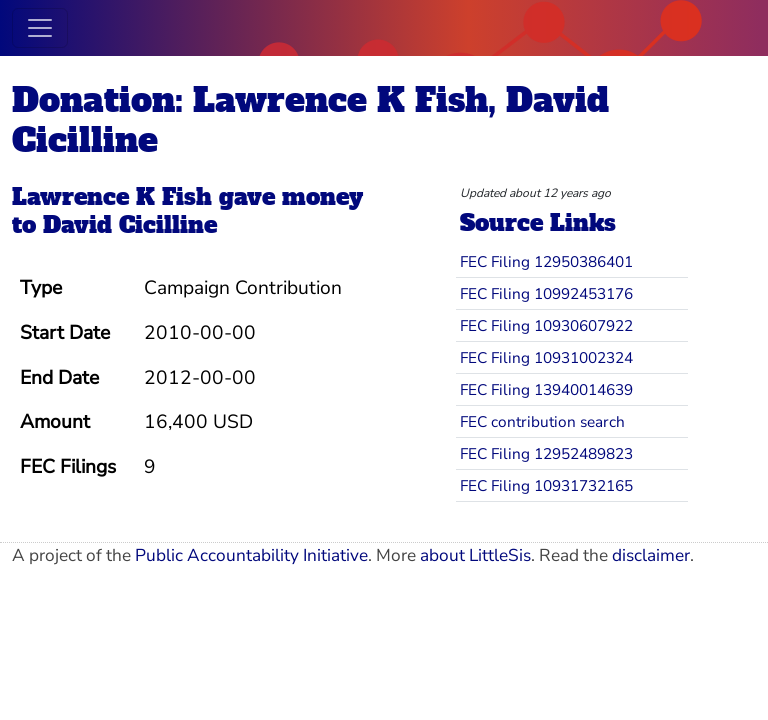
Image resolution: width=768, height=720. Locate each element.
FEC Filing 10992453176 (546, 293)
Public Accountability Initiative (251, 555)
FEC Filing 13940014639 (546, 389)
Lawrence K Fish (112, 197)
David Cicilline (130, 225)
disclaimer (651, 555)
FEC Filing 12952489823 (546, 453)
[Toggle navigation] (40, 28)
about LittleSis (475, 555)
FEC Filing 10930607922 (546, 325)
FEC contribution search (542, 421)
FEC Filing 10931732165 (546, 485)
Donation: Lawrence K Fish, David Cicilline (310, 120)
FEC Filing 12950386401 (546, 261)
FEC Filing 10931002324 (546, 357)
